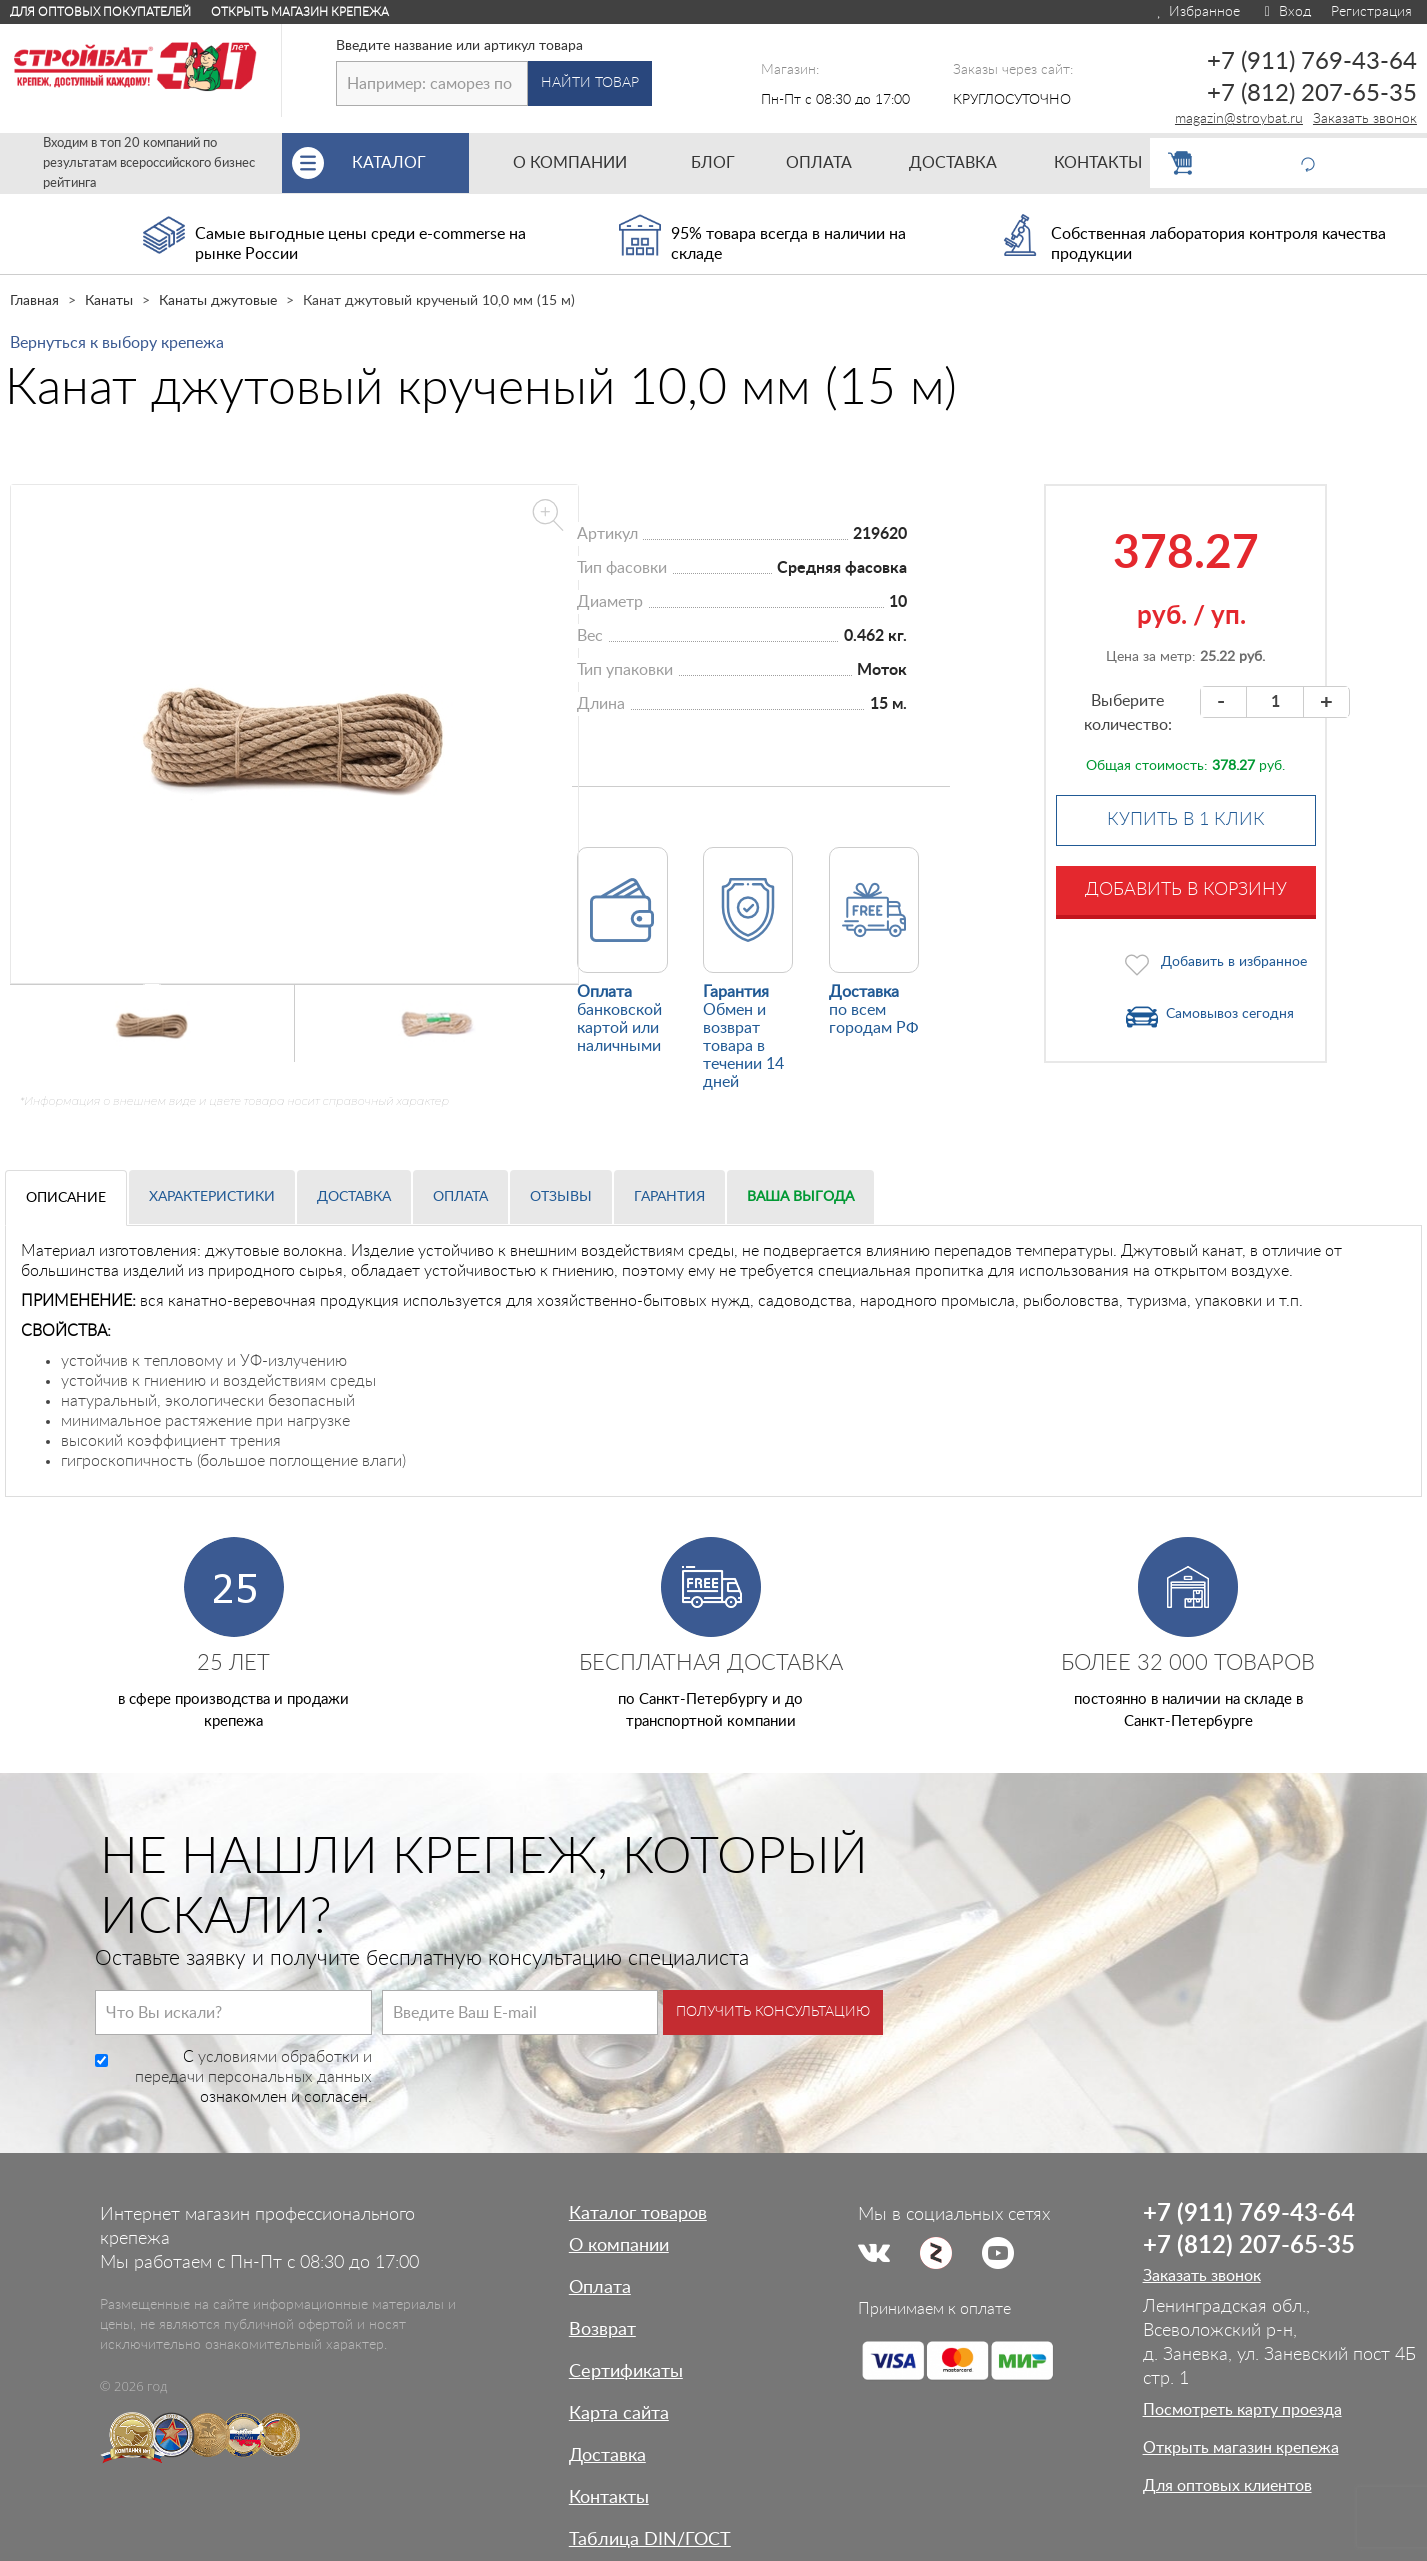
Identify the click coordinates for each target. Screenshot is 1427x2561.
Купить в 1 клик (1186, 820)
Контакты (609, 2498)
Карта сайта (619, 2414)
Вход (1285, 12)
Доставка (354, 1197)
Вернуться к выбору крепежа (117, 343)
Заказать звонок (1365, 119)
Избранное (1197, 12)
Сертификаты (626, 2372)
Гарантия (669, 1197)
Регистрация (1371, 12)
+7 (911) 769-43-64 (1312, 62)
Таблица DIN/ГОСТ (650, 2540)
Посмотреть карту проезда (1242, 2410)
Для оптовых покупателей (100, 12)
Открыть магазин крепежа (300, 12)
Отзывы (561, 1197)
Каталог (410, 163)
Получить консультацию (773, 2012)
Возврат (602, 2330)
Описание (66, 1198)
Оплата (460, 1197)
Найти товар (590, 83)
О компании (619, 2246)
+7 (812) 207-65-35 (1312, 94)
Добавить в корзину (1186, 890)
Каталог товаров (638, 2214)
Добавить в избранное (1234, 962)
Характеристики (212, 1197)
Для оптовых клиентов (1227, 2486)
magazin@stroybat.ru (1239, 119)
